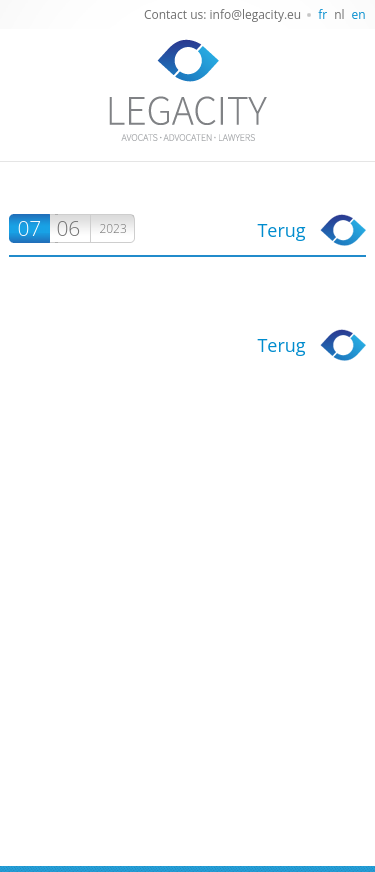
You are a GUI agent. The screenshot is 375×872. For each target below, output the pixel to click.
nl (339, 14)
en (359, 14)
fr (322, 14)
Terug (281, 230)
